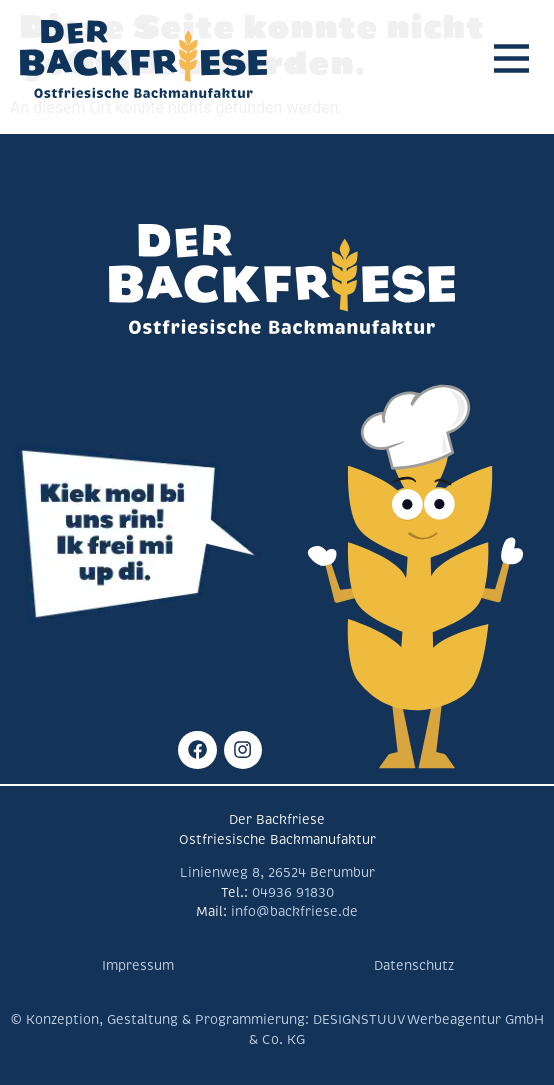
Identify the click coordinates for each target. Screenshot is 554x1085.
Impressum (138, 966)
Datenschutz (414, 966)
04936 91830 (293, 893)
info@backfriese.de (292, 912)
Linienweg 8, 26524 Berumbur (277, 873)
